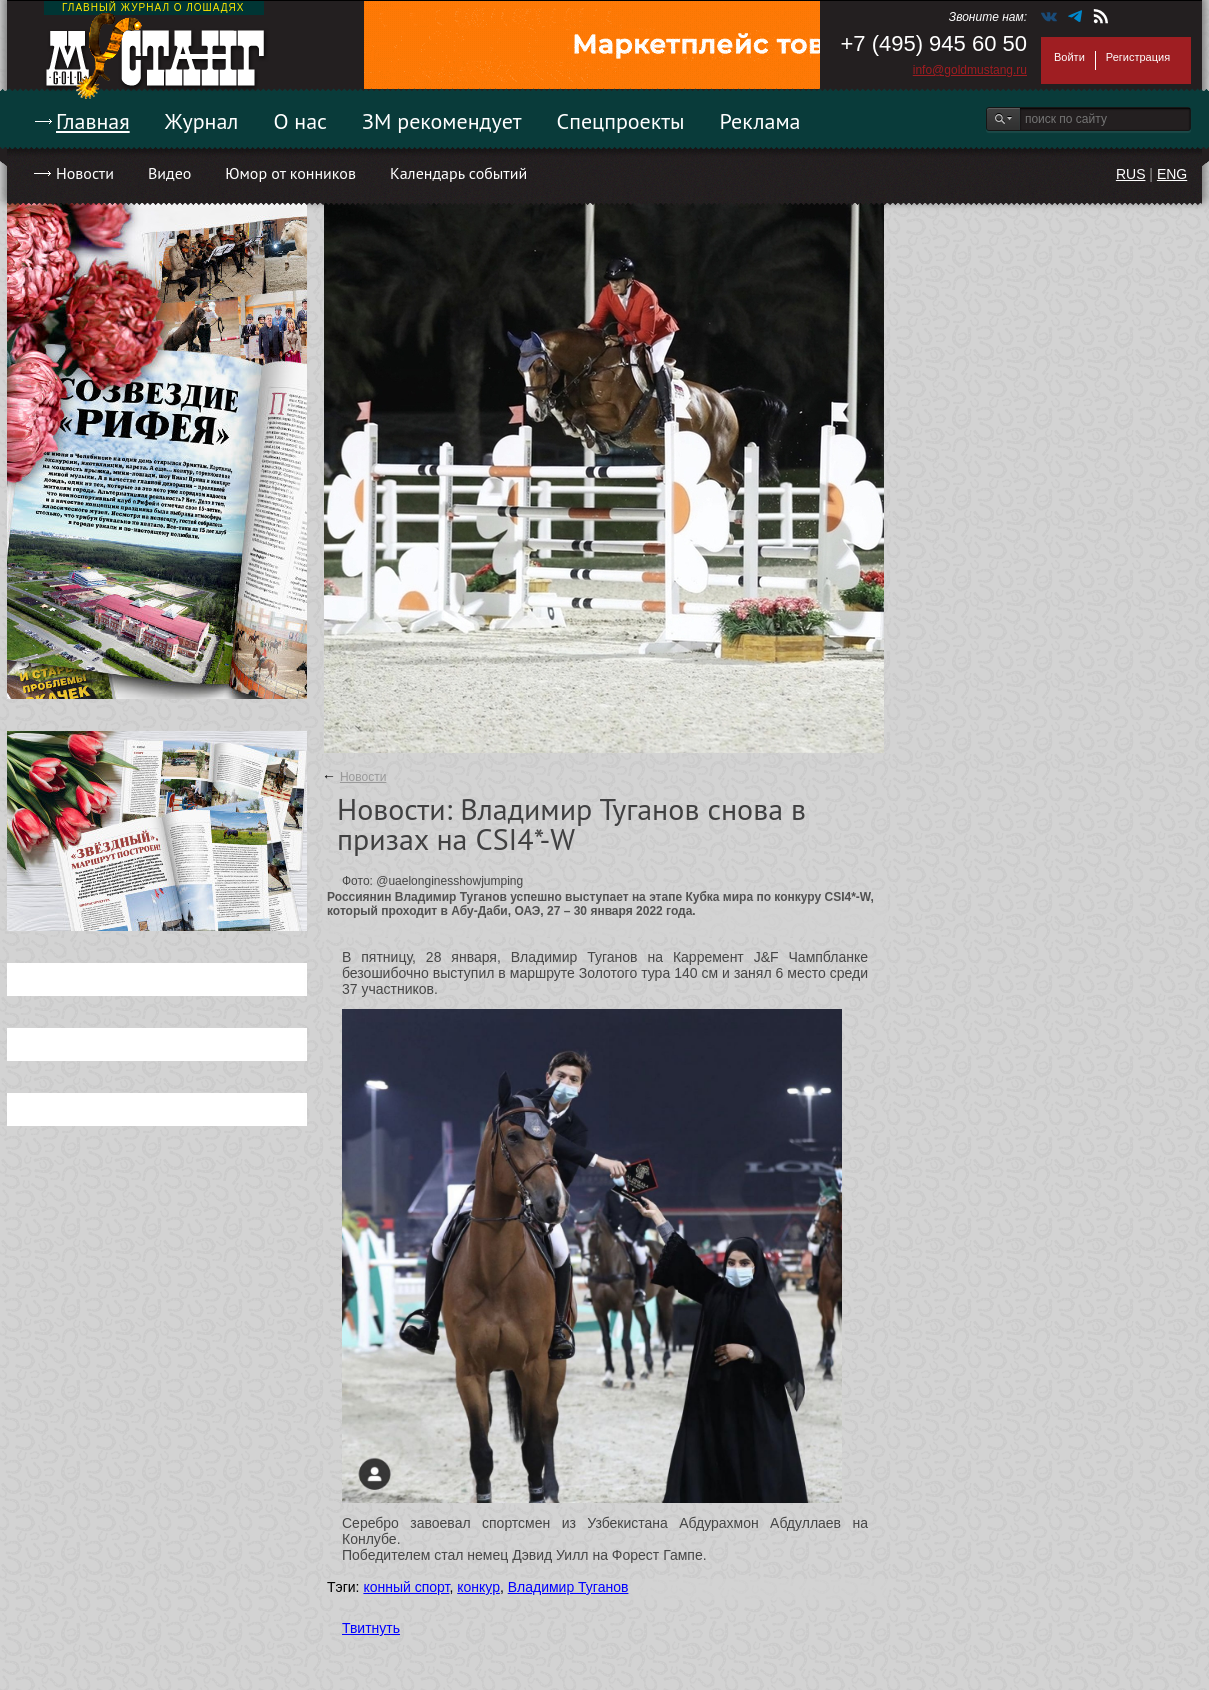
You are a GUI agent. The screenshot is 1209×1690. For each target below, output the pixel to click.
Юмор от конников (290, 173)
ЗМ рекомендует (442, 121)
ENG (1172, 174)
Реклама (760, 121)
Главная (93, 121)
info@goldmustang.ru (970, 70)
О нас (300, 121)
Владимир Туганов (568, 1587)
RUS (1131, 174)
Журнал (202, 121)
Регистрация (1138, 57)
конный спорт (406, 1587)
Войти (1069, 57)
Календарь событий (458, 173)
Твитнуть (371, 1628)
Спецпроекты (621, 121)
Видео (169, 173)
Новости (85, 173)
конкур (478, 1587)
